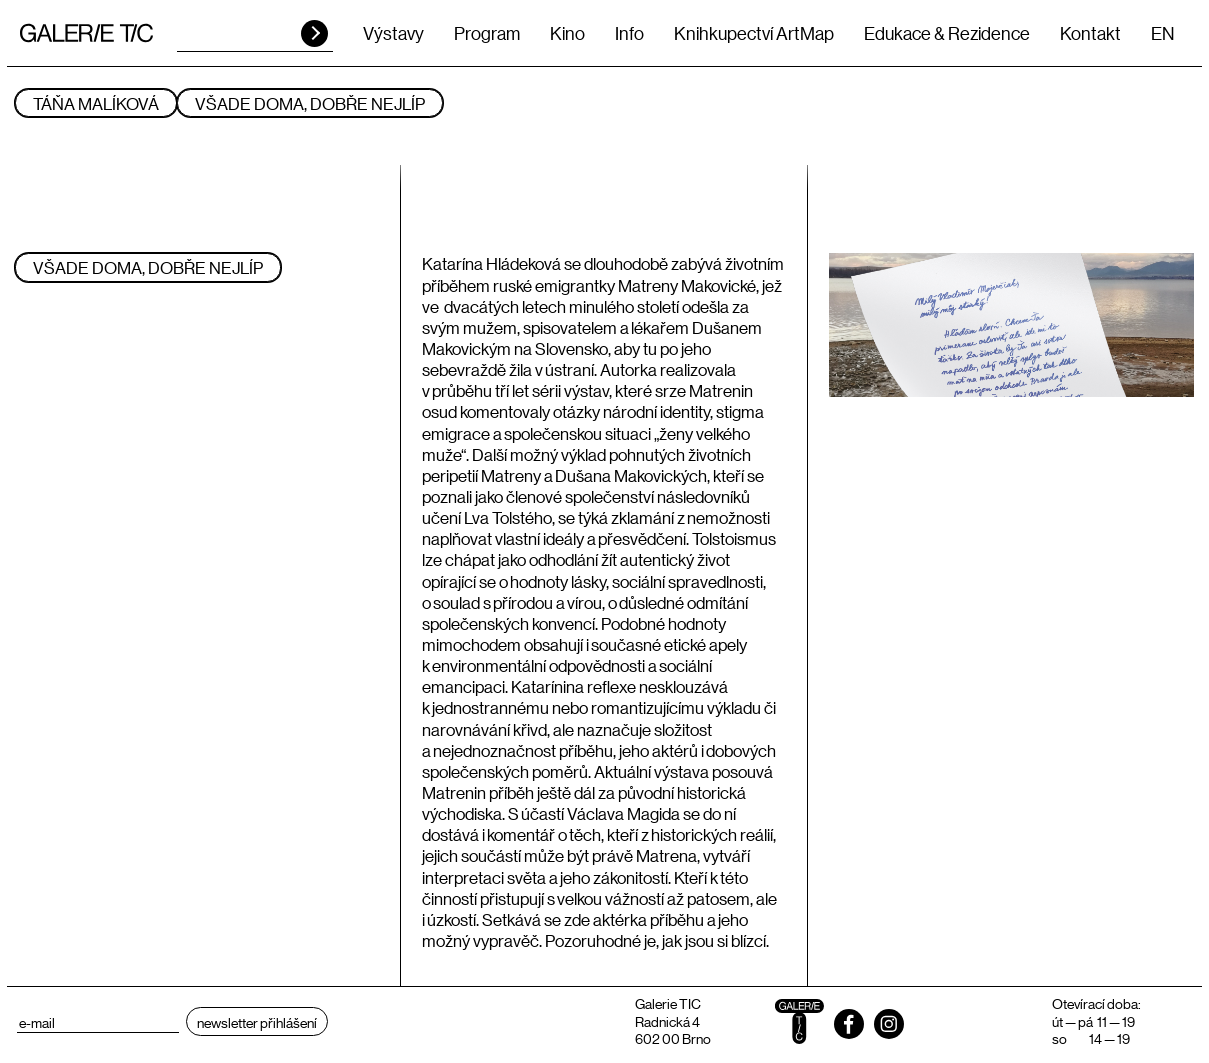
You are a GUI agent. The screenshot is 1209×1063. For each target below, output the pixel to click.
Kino (567, 33)
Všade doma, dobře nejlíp (310, 103)
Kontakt (1090, 33)
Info (629, 33)
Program (487, 33)
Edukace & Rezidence (947, 33)
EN (1162, 33)
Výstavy (393, 33)
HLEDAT (314, 33)
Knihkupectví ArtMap (754, 33)
